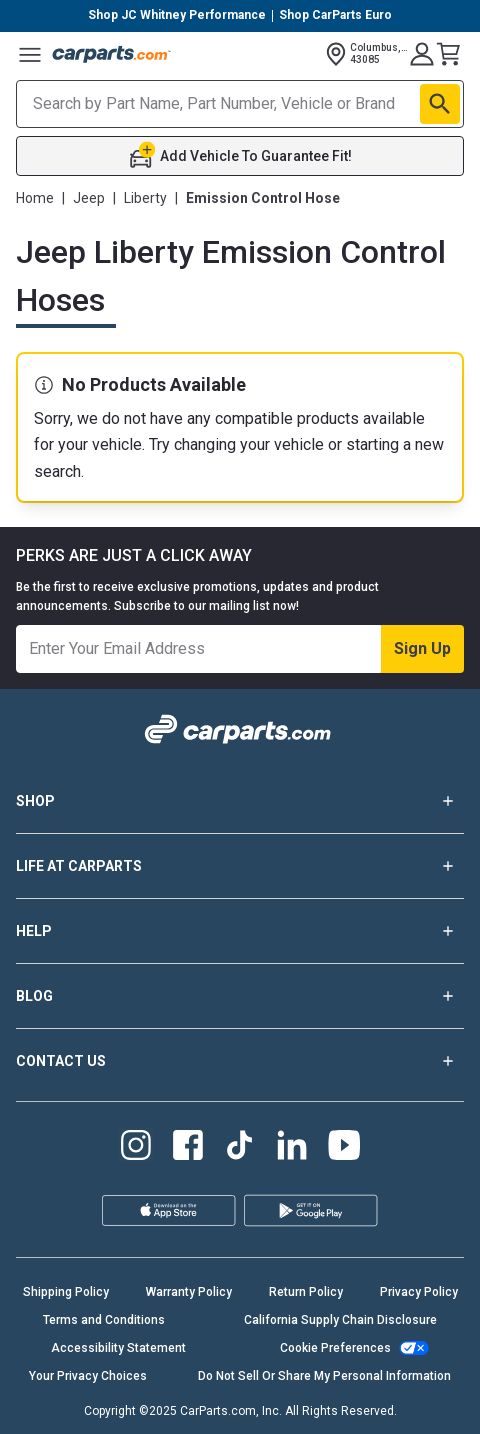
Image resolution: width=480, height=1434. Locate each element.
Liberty (145, 198)
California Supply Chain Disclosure (340, 1320)
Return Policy (306, 1292)
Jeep (89, 198)
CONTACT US (240, 1061)
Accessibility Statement (118, 1348)
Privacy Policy (419, 1292)
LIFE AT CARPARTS (240, 866)
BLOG (240, 996)
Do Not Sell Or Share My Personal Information (324, 1376)
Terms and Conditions (104, 1320)
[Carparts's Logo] (112, 54)
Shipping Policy (66, 1292)
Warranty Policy (189, 1292)
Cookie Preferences (335, 1348)
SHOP (240, 801)
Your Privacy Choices (88, 1376)
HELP (240, 931)
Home (35, 198)
